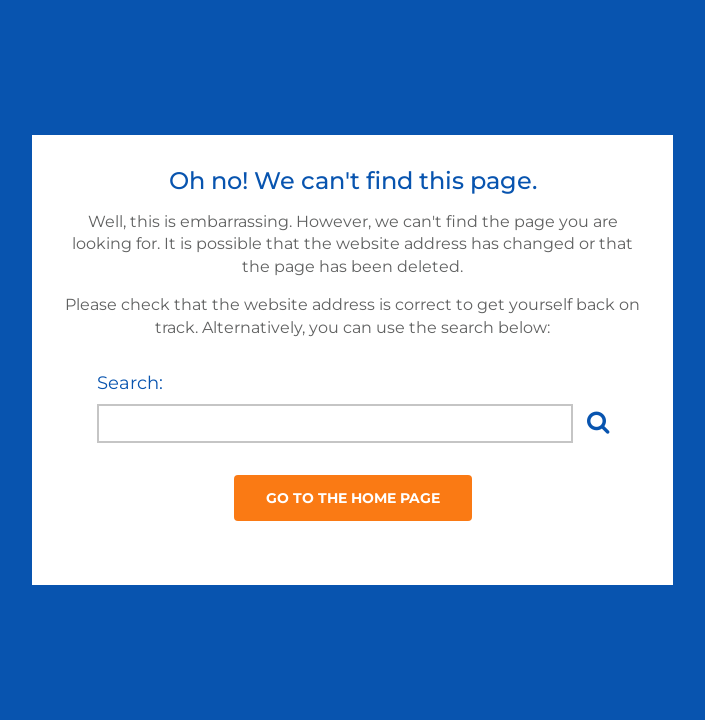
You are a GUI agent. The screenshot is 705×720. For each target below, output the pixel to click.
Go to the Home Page (353, 498)
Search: (130, 383)
